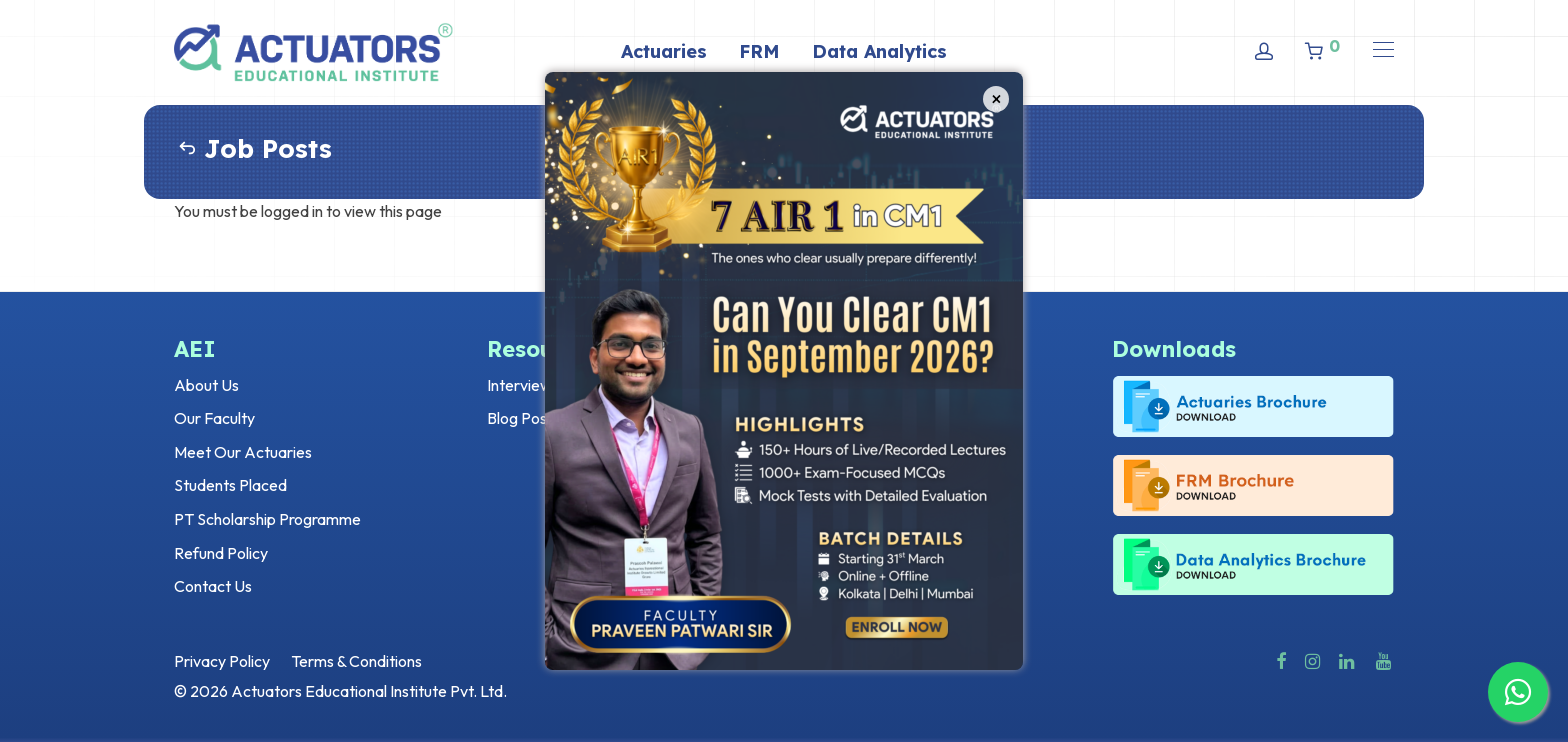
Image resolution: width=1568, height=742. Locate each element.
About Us (206, 385)
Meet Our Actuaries (243, 452)
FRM (759, 51)
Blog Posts (523, 418)
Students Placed (230, 485)
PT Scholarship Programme (267, 519)
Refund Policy (221, 553)
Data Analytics (879, 51)
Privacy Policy (222, 661)
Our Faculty (214, 418)
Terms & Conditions (356, 661)
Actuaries (664, 51)
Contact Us (213, 586)
